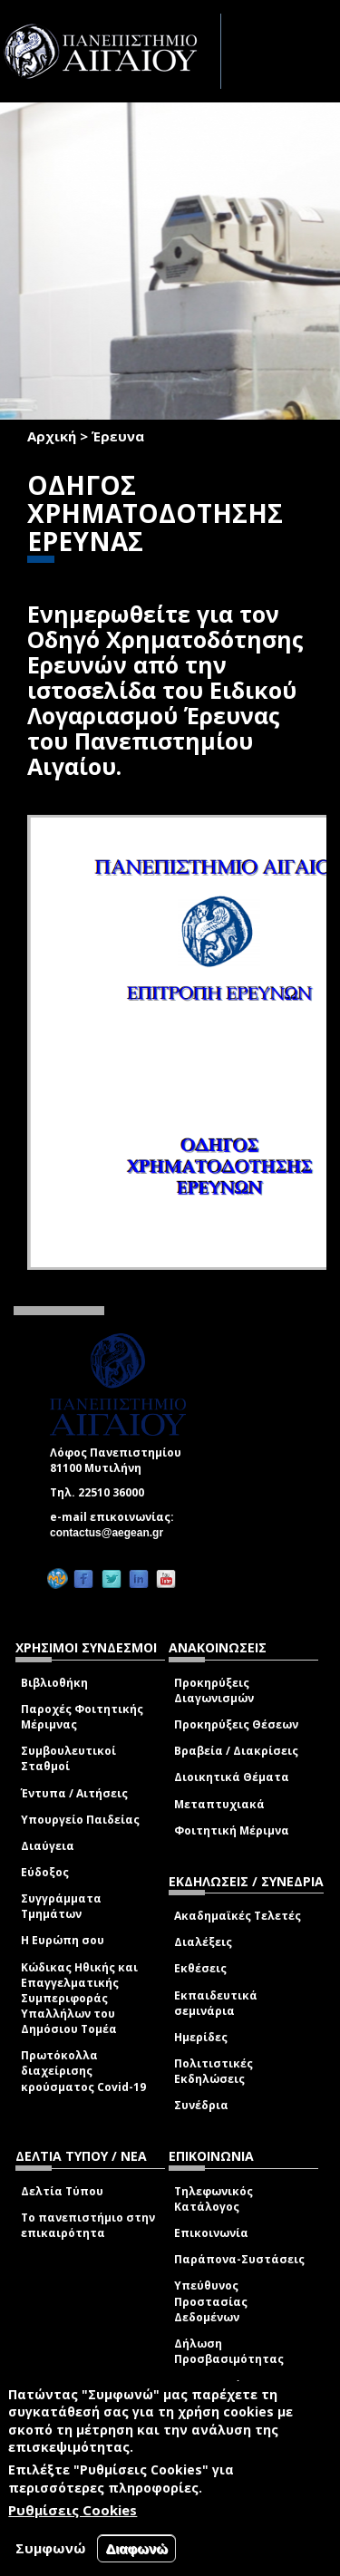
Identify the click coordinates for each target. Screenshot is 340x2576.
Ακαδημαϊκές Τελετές (237, 1915)
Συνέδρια (201, 2105)
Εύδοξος (45, 1872)
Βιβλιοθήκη (54, 1682)
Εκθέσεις (200, 1968)
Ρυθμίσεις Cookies (72, 2510)
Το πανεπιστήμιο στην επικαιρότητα (88, 2225)
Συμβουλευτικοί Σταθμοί (68, 1758)
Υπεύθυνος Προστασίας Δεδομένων (211, 2301)
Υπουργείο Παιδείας (80, 1819)
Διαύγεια (47, 1846)
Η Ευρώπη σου (62, 1940)
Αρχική (51, 436)
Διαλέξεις (203, 1942)
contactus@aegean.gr (112, 1532)
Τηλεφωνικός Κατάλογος (213, 2199)
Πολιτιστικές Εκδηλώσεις (213, 2071)
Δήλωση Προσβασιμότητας (229, 2351)
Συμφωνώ (50, 2548)
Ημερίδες (201, 2037)
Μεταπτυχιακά (219, 1804)
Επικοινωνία (211, 2233)
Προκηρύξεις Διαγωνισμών (214, 1690)
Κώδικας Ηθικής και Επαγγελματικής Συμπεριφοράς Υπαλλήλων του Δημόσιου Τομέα (79, 1999)
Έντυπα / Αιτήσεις (74, 1793)
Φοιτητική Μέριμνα (231, 1830)
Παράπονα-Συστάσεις (239, 2259)
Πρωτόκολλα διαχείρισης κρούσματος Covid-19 (83, 2071)
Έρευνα (118, 436)
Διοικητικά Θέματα (231, 1777)
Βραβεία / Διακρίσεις (236, 1750)
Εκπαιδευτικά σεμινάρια (215, 2003)
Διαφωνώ (136, 2548)
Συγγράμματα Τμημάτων (61, 1906)
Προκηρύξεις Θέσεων (236, 1724)
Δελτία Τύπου (62, 2191)
